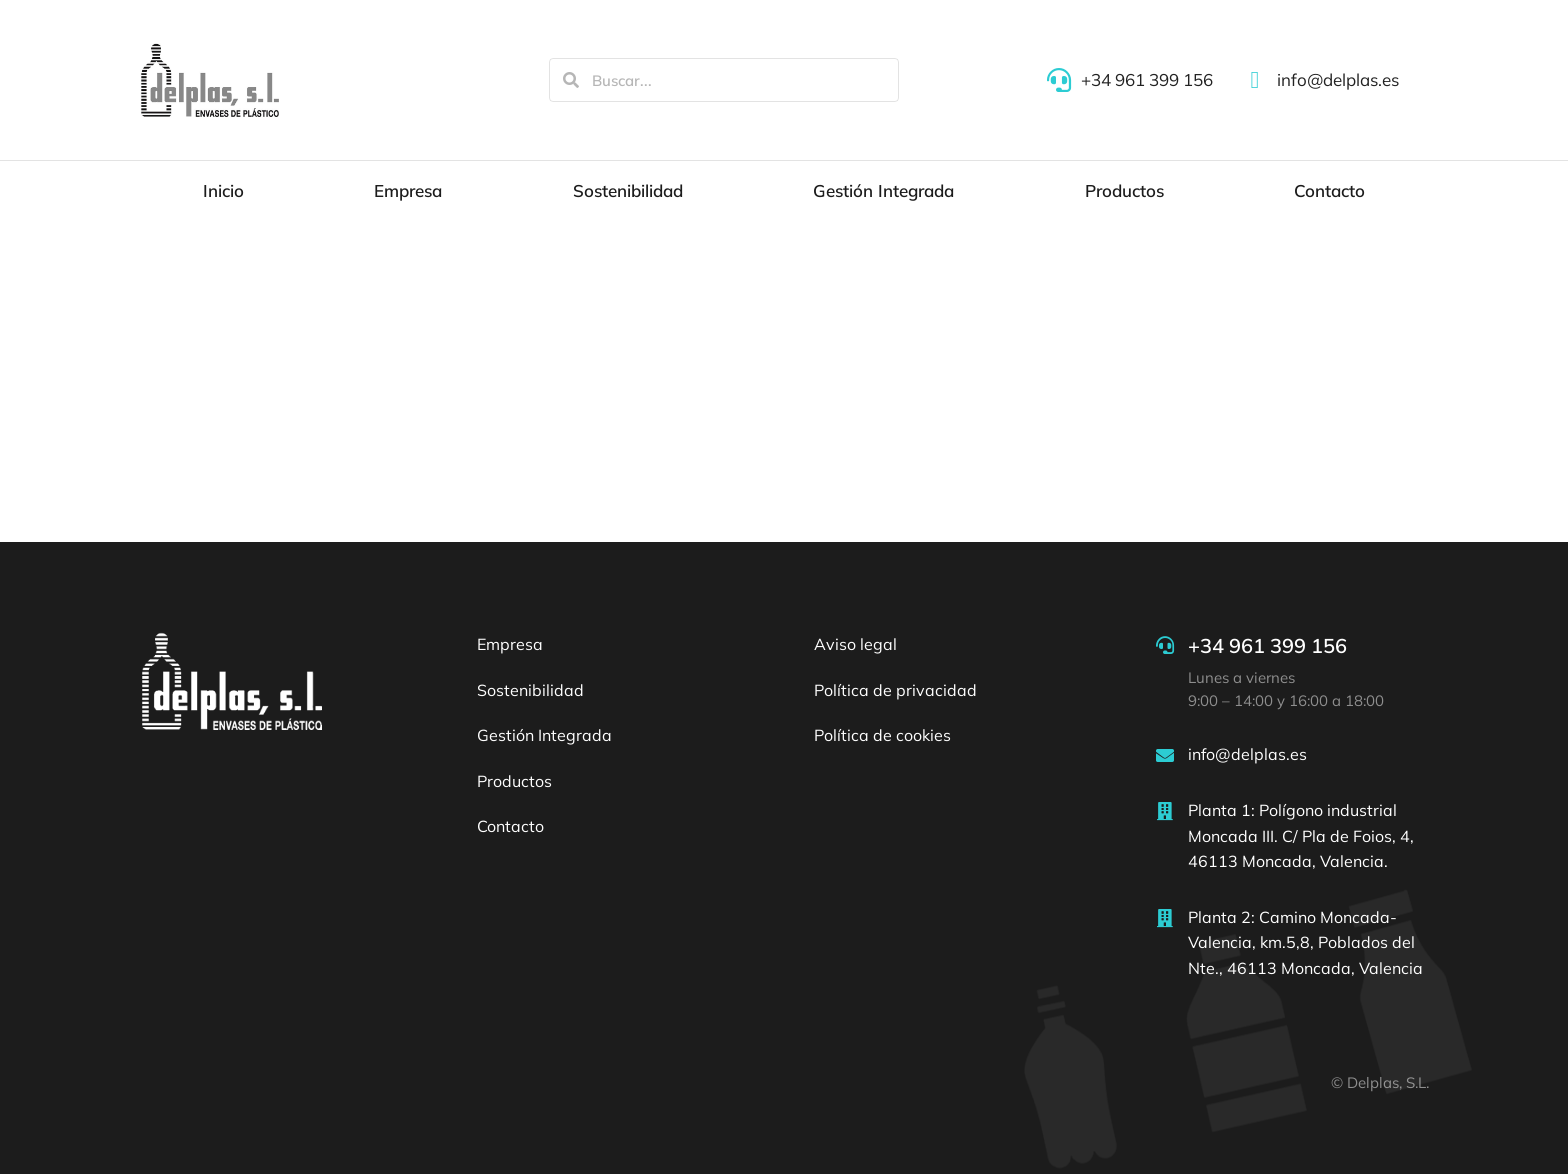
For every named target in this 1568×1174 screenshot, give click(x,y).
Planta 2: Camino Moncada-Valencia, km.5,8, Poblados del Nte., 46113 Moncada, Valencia (1305, 942)
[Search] (571, 80)
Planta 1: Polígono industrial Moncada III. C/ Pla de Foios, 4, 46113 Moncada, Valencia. (1301, 835)
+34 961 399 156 (1267, 645)
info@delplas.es (1247, 754)
